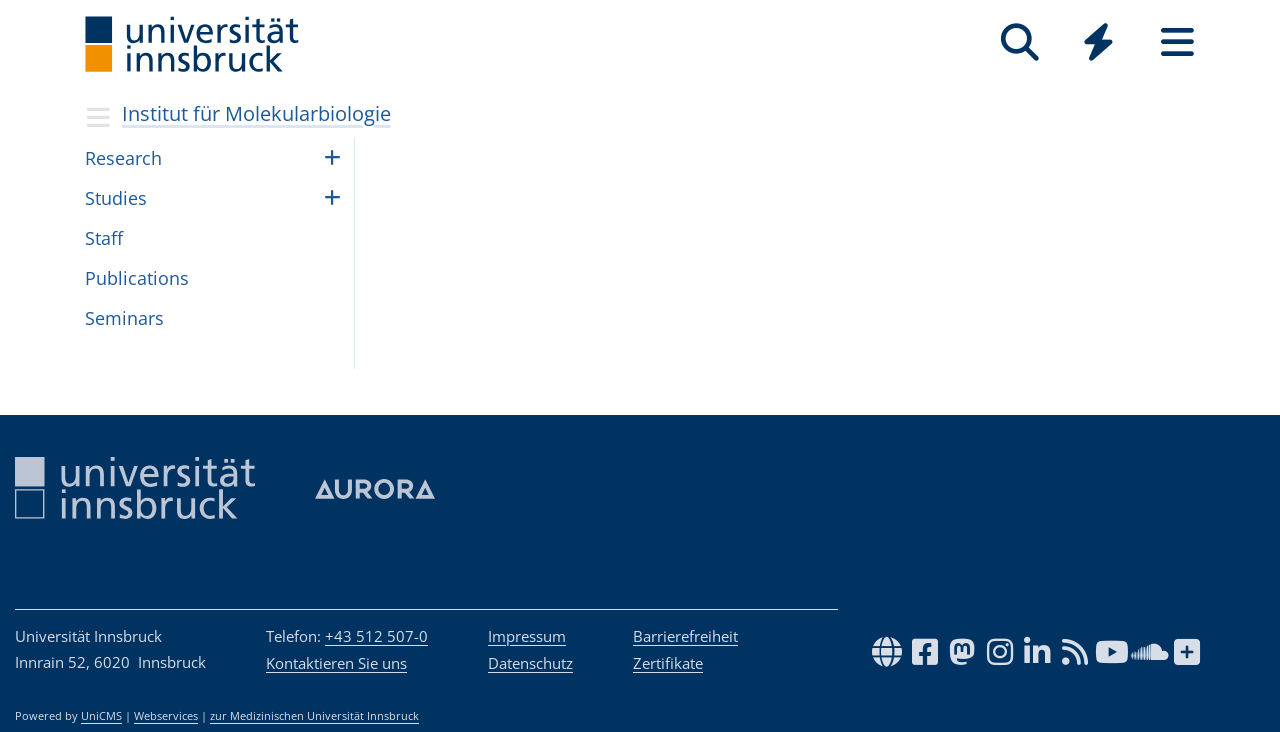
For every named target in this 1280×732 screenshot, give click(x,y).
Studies (116, 198)
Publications (137, 278)
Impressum (527, 636)
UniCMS (101, 716)
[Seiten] (1177, 42)
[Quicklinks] (1098, 42)
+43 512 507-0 (376, 636)
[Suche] (1019, 42)
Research (123, 158)
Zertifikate (668, 663)
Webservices (166, 716)
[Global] (1098, 44)
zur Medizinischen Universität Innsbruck (314, 716)
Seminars (124, 318)
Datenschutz (530, 663)
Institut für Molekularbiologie (256, 113)
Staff (104, 238)
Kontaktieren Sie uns (336, 663)
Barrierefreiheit (685, 636)
